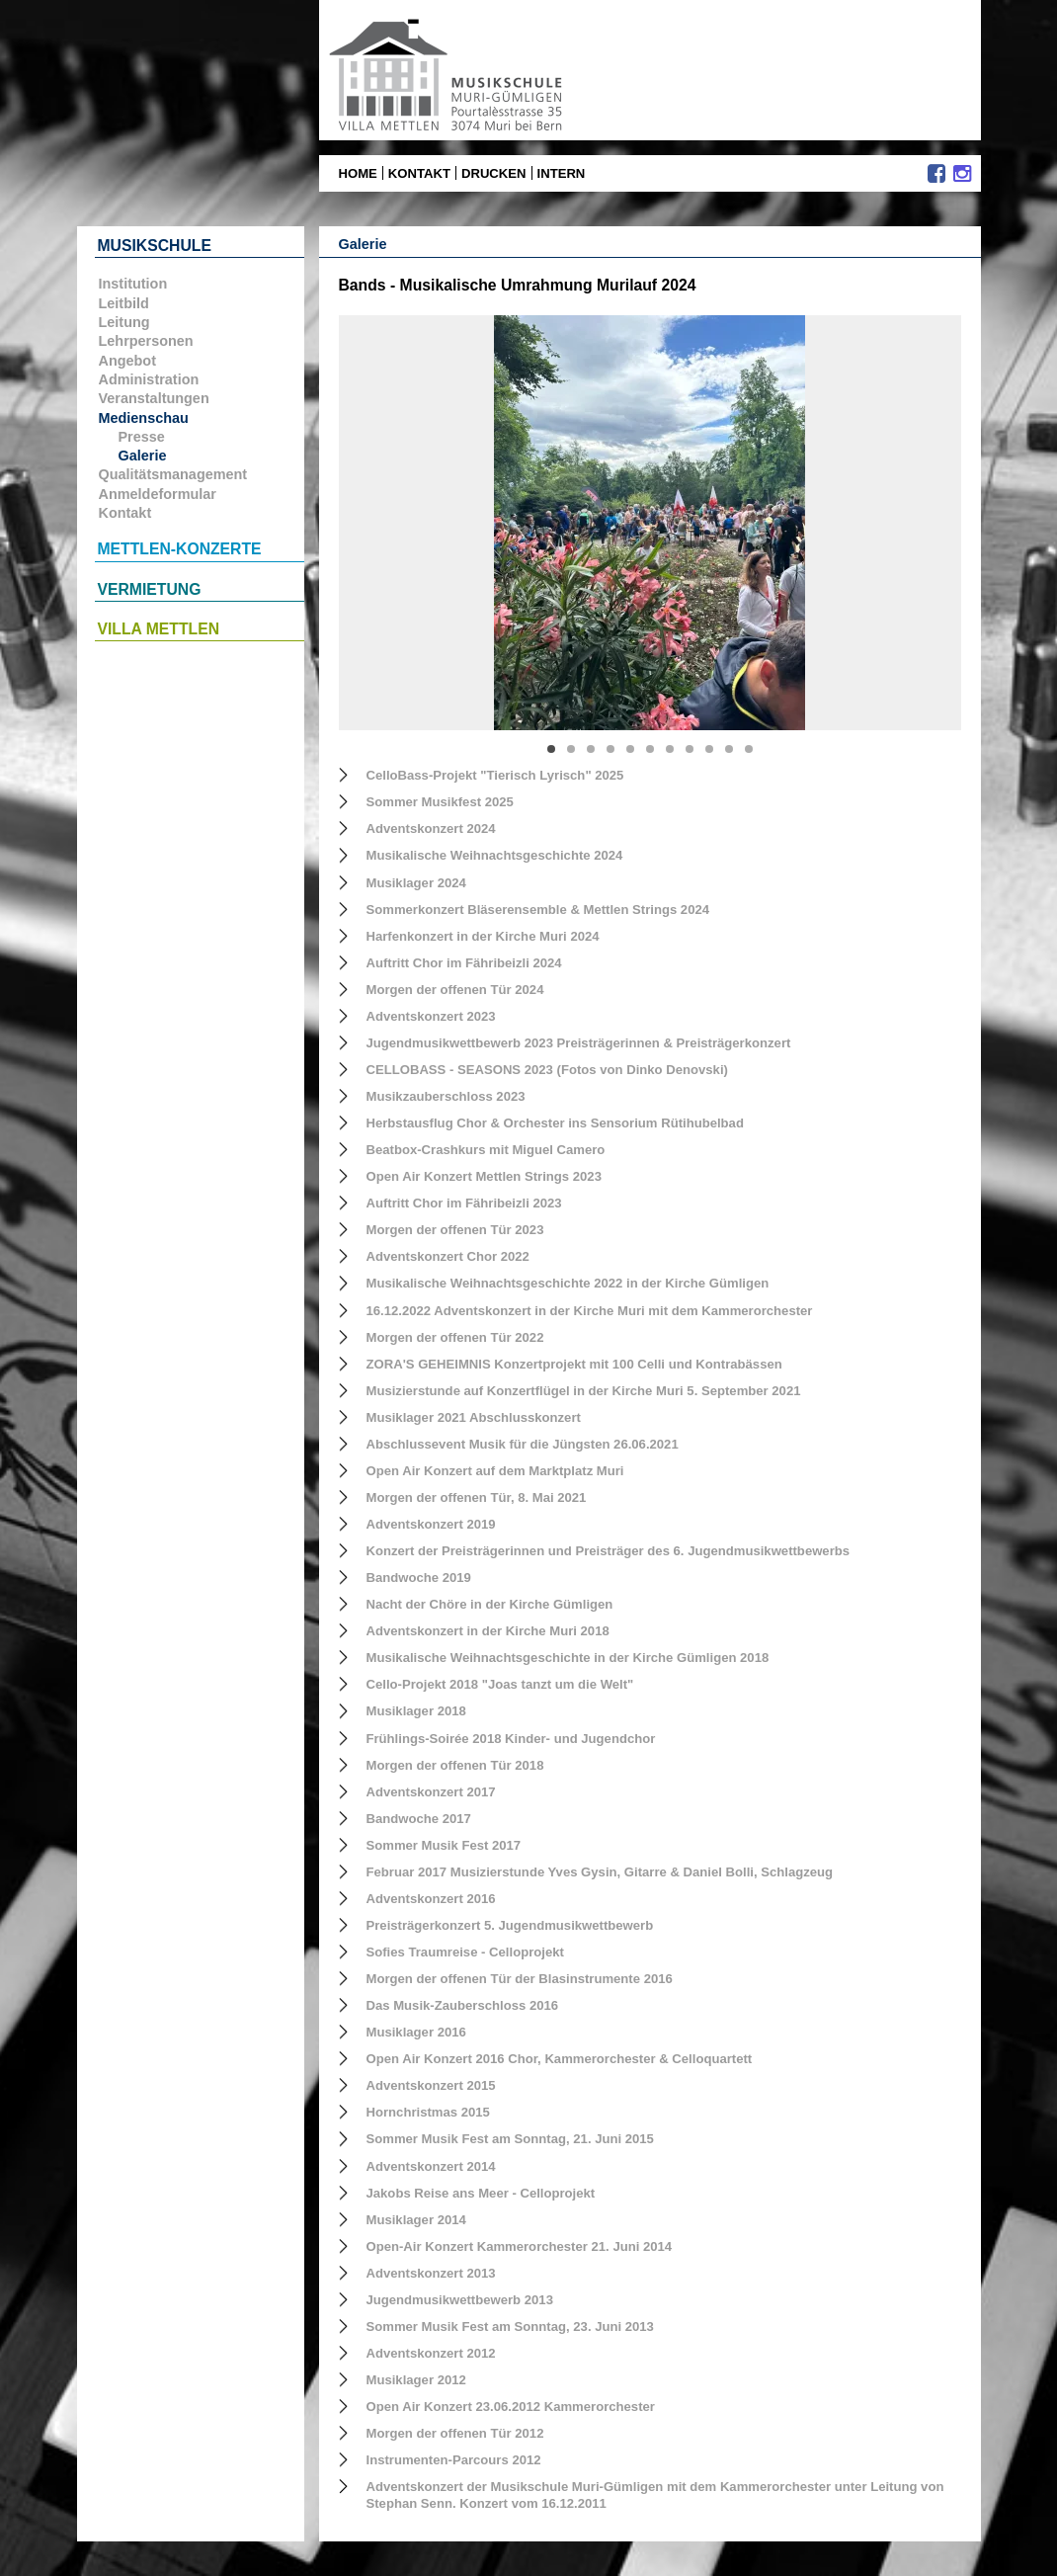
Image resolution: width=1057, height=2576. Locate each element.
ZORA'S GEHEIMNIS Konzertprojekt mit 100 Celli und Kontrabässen (574, 1364)
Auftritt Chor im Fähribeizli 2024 (464, 963)
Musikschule (154, 245)
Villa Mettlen (159, 629)
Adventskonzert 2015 (431, 2085)
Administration (149, 379)
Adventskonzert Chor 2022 (447, 1256)
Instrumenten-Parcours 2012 (453, 2459)
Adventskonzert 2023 (431, 1016)
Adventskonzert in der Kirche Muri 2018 (488, 1630)
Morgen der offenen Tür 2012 (455, 2433)
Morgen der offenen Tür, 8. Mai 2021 (476, 1497)
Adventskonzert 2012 (431, 2353)
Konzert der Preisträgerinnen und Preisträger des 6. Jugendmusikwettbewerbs (608, 1550)
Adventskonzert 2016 (431, 1898)
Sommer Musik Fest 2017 (444, 1845)
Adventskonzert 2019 (431, 1524)
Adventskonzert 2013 (431, 2273)
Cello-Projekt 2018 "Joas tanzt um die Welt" (500, 1684)
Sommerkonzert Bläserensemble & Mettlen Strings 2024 (538, 909)
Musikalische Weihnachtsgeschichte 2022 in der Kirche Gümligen (568, 1283)
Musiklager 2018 (416, 1710)
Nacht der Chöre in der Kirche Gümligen (489, 1604)
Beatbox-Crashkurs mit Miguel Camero (486, 1149)
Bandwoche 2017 (418, 1818)
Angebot (127, 361)
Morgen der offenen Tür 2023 (455, 1229)
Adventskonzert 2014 (431, 2166)
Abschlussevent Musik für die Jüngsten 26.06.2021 (522, 1444)
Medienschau (144, 418)
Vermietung (150, 589)
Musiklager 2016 (416, 2032)
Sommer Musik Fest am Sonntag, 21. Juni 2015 (510, 2138)
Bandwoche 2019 (418, 1577)
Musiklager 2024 (416, 882)
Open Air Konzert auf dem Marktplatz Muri (495, 1470)
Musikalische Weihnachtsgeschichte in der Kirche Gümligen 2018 (568, 1657)
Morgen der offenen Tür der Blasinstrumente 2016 (519, 1978)
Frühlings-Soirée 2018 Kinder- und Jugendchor (511, 1738)
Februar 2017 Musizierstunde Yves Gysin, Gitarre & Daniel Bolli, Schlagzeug (600, 1872)
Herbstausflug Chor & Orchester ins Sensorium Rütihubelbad (555, 1123)
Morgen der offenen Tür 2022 (455, 1337)
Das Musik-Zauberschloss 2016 (462, 2005)
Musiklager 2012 (416, 2379)
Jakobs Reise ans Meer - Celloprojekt (481, 2193)
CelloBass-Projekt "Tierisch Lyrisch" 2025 (495, 775)
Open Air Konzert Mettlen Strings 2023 (484, 1176)
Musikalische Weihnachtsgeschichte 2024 (494, 855)
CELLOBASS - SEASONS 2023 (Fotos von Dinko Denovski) (547, 1069)
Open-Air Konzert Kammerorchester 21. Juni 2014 (519, 2246)
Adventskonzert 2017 (431, 1792)
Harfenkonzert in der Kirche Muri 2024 (483, 936)
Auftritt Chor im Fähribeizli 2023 (464, 1203)
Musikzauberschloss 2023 (446, 1096)
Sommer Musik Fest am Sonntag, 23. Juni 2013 (510, 2326)
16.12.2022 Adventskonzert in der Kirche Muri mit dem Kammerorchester (589, 1310)
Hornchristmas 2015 (428, 2112)
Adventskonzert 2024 (431, 828)
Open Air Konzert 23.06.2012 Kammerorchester (510, 2406)
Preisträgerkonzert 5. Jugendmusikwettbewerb (510, 1925)
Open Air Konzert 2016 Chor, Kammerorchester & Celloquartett (559, 2058)
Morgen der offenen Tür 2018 (455, 1765)
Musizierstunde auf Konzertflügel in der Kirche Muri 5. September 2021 (583, 1390)
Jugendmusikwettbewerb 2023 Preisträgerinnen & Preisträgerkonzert (578, 1043)
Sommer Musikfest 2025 (440, 801)
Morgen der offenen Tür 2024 (455, 989)
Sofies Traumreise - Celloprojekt (465, 1952)
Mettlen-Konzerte (180, 548)
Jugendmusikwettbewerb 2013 (459, 2299)
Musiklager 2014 (416, 2219)
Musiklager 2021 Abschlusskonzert (473, 1417)
